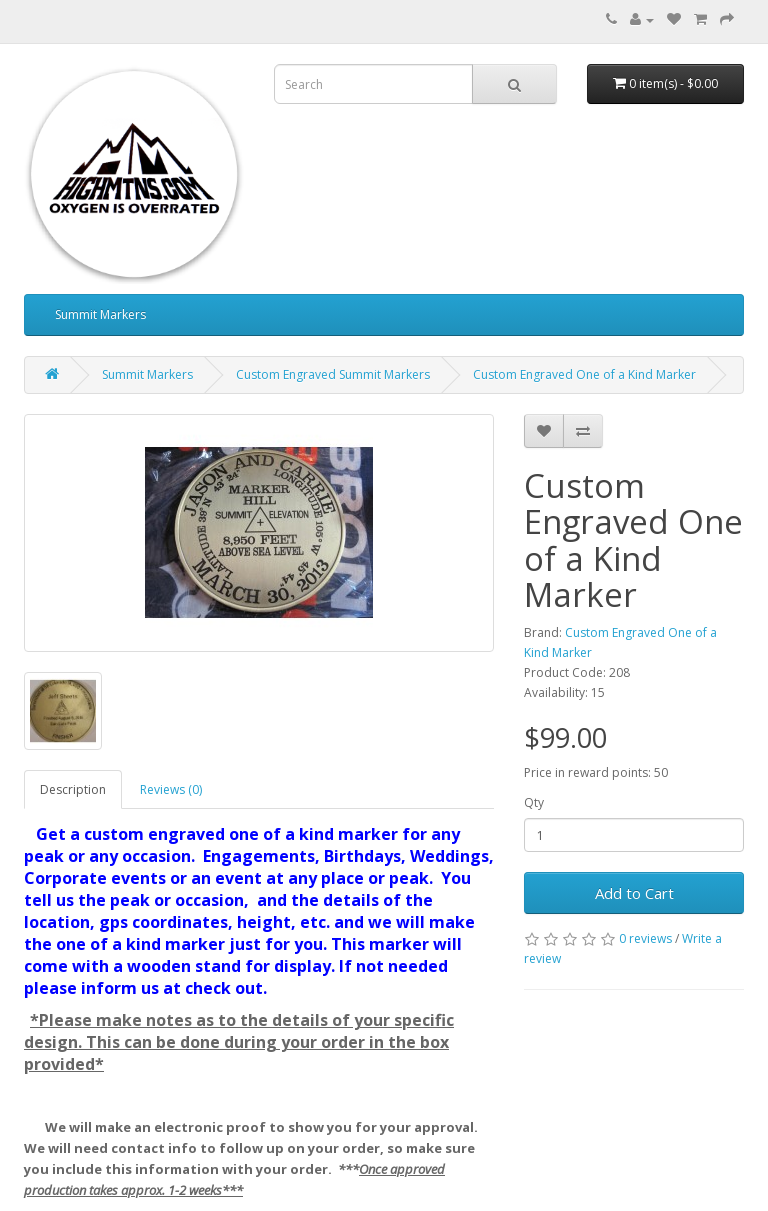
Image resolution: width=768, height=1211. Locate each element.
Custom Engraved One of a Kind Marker (584, 374)
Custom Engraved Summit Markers (333, 374)
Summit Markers (100, 314)
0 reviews (645, 938)
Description (73, 789)
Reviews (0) (171, 789)
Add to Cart (634, 893)
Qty (534, 802)
